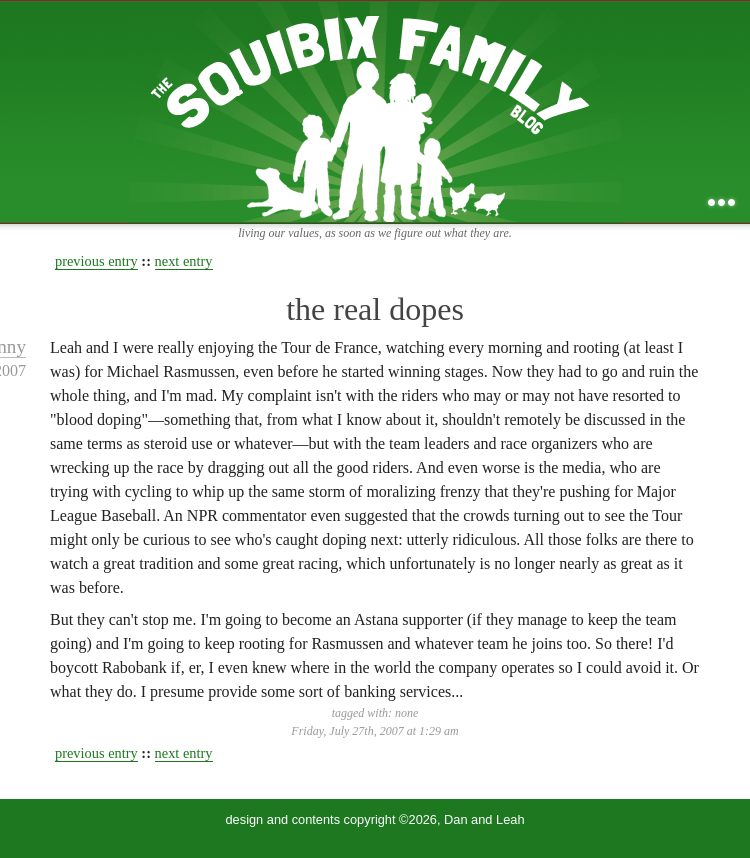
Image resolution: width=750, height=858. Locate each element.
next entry (184, 261)
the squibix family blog (375, 111)
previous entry (96, 261)
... (721, 202)
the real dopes (375, 309)
